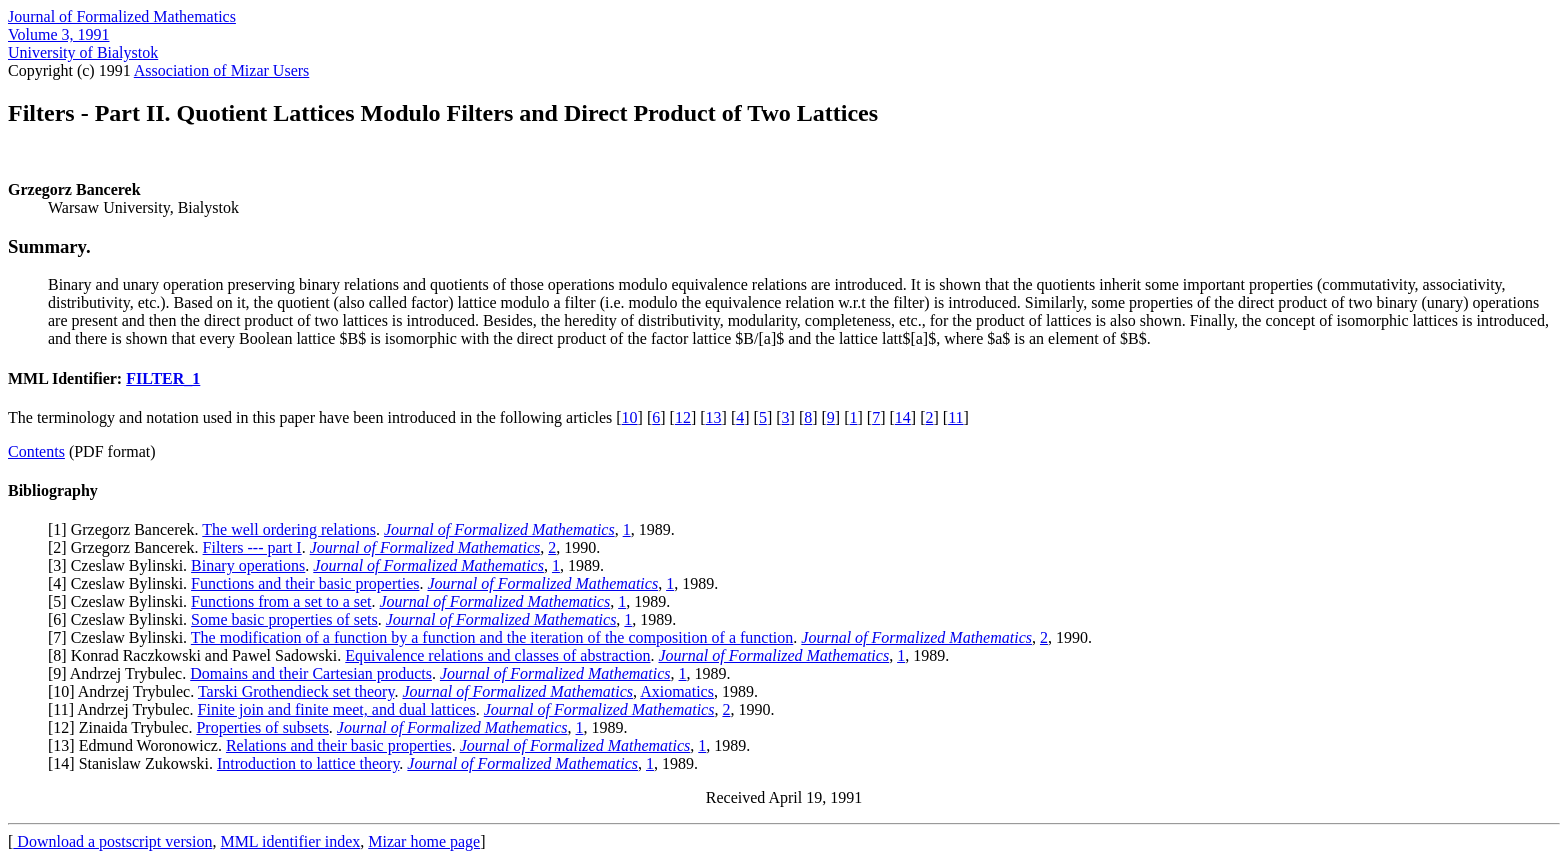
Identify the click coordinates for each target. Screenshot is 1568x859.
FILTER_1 (163, 378)
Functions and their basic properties (305, 583)
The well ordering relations (289, 529)
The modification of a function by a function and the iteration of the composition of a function (492, 637)
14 (903, 417)
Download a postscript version (112, 841)
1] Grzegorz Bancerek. (127, 529)
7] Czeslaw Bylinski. (121, 637)
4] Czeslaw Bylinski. (122, 583)
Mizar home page (424, 841)
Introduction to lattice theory (308, 763)
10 (630, 417)
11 (955, 417)
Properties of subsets (262, 727)
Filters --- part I (252, 547)
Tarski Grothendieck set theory (296, 691)
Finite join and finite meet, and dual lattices (337, 709)
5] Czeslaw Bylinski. (122, 601)
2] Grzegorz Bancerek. (127, 547)
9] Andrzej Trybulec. (121, 673)
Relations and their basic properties (339, 745)
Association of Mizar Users (222, 70)
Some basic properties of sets (284, 619)
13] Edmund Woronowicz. (139, 745)
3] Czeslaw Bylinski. (122, 565)
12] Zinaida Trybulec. (124, 727)
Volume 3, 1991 (58, 34)
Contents (36, 451)
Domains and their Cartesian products (311, 673)
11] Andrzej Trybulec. (125, 709)
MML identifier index (290, 841)
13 (714, 417)
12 (683, 417)
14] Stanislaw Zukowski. (135, 763)
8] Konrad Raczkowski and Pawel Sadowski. (199, 655)
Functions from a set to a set (281, 601)
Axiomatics (677, 691)
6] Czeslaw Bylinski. (122, 619)
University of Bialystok (83, 52)
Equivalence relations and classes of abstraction (497, 655)
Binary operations (248, 565)
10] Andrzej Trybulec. (125, 691)
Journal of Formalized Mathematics (122, 16)
